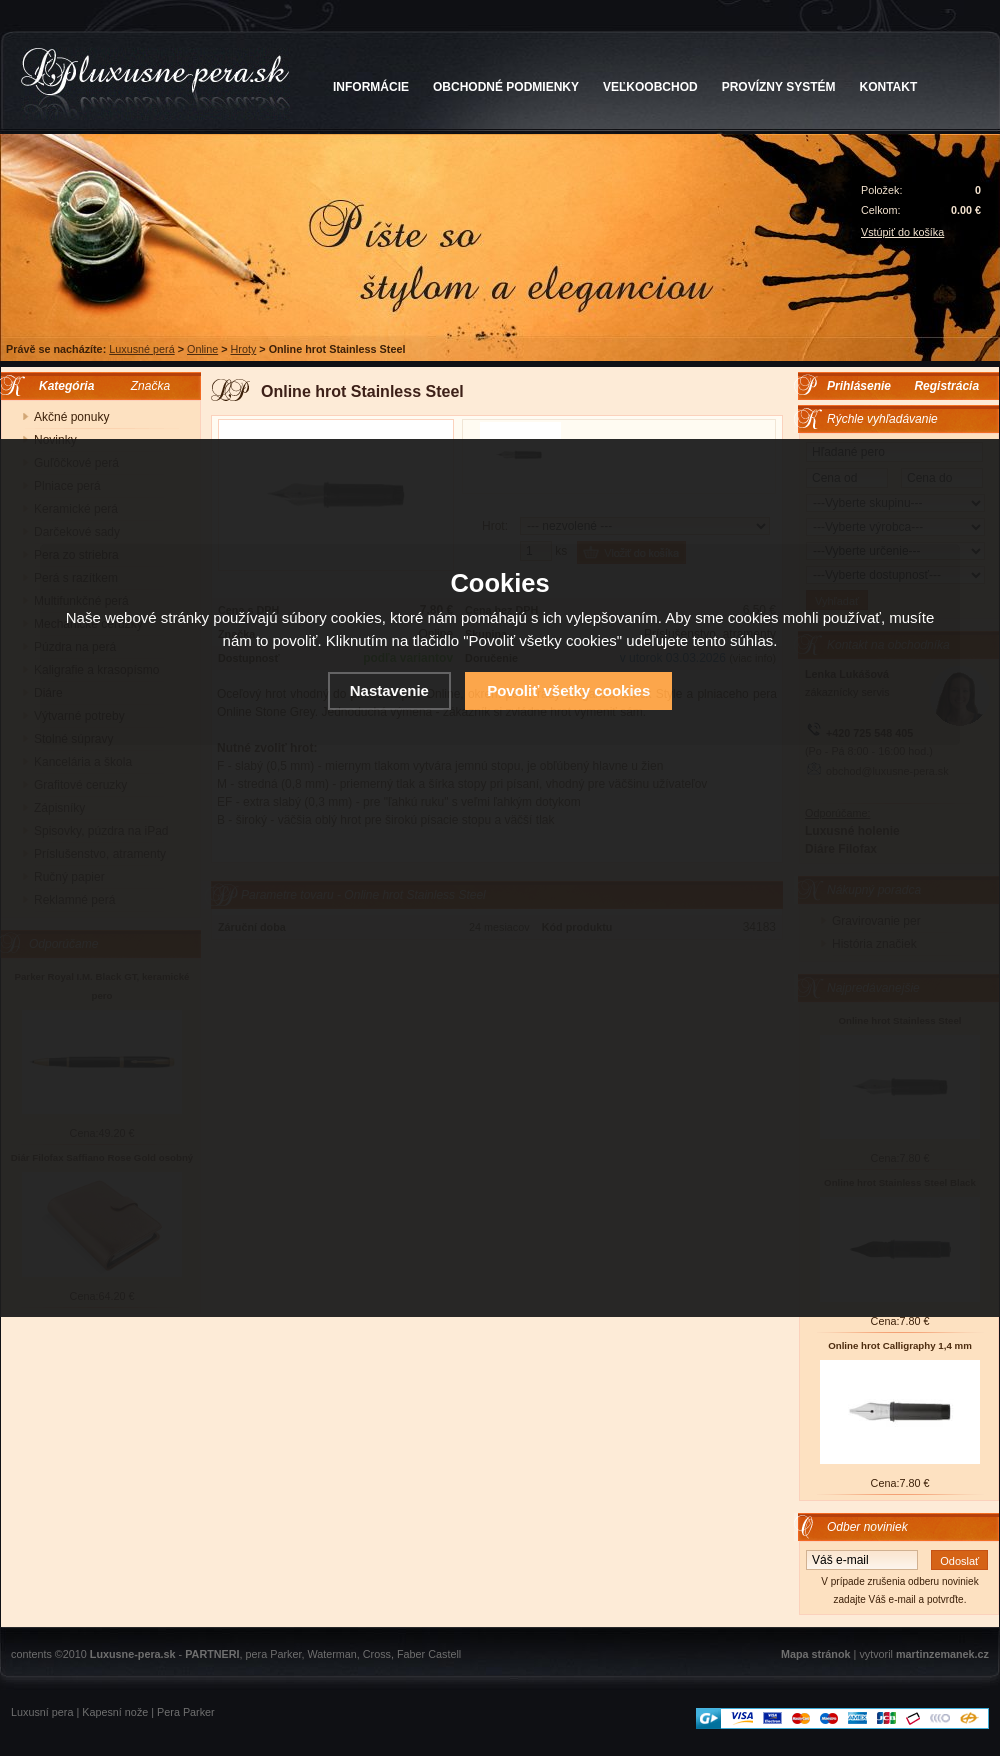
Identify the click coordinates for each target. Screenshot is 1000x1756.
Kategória (61, 386)
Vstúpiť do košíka (902, 232)
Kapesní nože (115, 1712)
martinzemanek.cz (942, 1654)
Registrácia (946, 386)
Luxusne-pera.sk (133, 1654)
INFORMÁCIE (371, 87)
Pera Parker (186, 1712)
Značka (150, 386)
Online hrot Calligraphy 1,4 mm (900, 1345)
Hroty (244, 349)
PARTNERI (212, 1654)
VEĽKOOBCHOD (650, 87)
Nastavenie (389, 690)
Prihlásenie (859, 386)
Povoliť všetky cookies (568, 690)
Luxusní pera (42, 1712)
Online (202, 349)
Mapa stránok (816, 1654)
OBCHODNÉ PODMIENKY (506, 87)
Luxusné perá (141, 349)
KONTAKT (889, 87)
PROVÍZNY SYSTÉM (779, 87)
